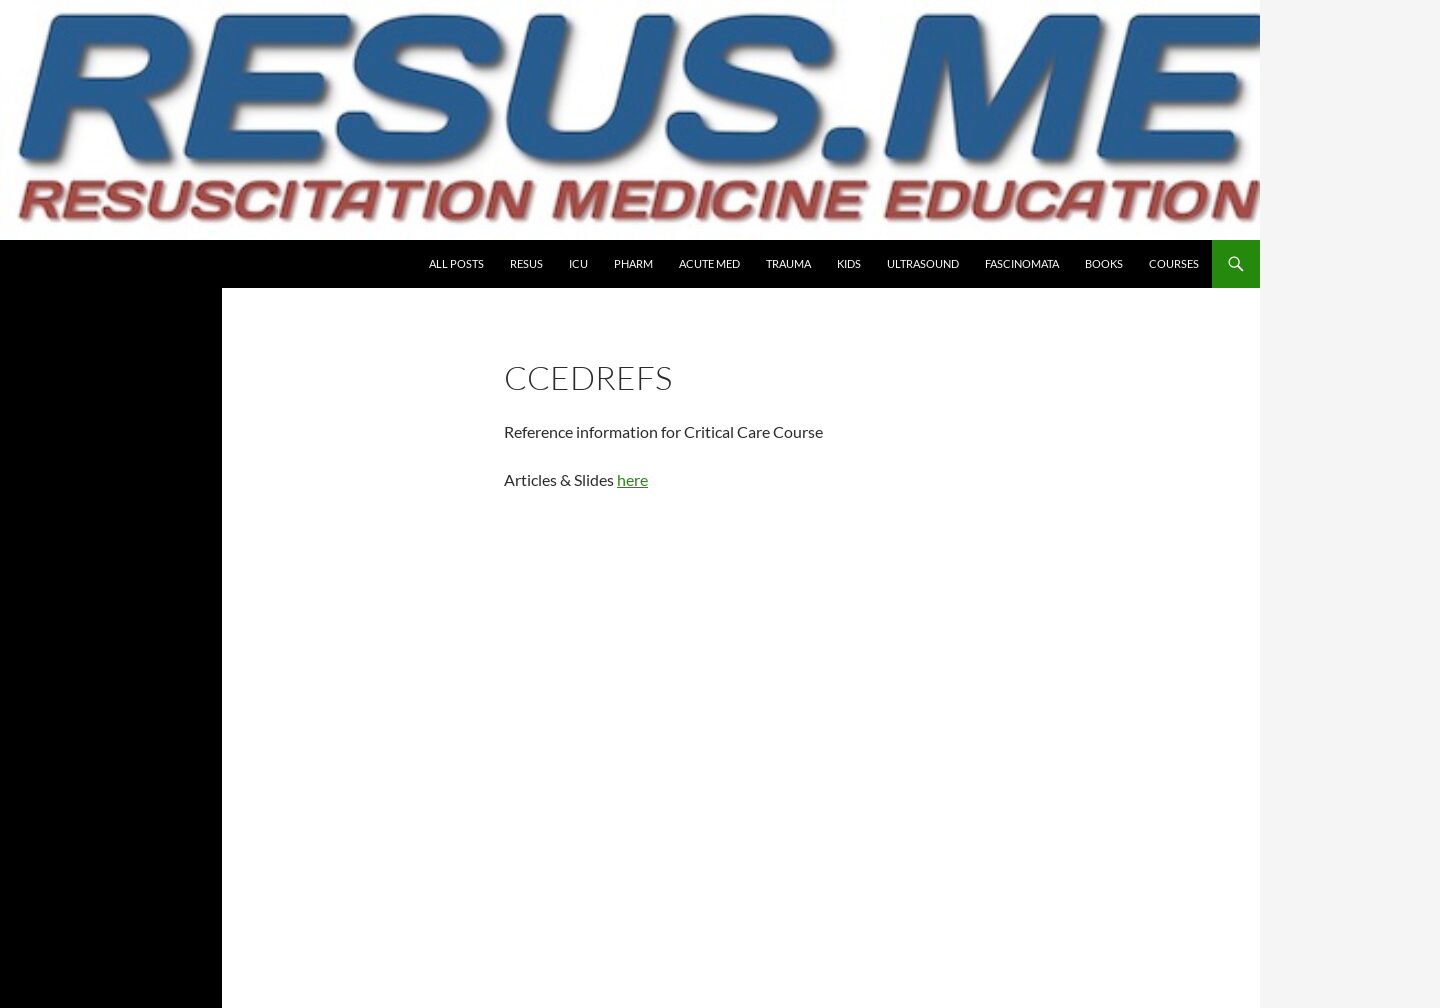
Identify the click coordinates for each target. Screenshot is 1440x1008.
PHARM (633, 263)
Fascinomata (1022, 263)
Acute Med (709, 263)
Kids (849, 263)
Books (1104, 263)
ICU (578, 263)
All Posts (456, 263)
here (632, 479)
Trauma (788, 263)
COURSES (1174, 263)
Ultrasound (923, 263)
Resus (526, 263)
